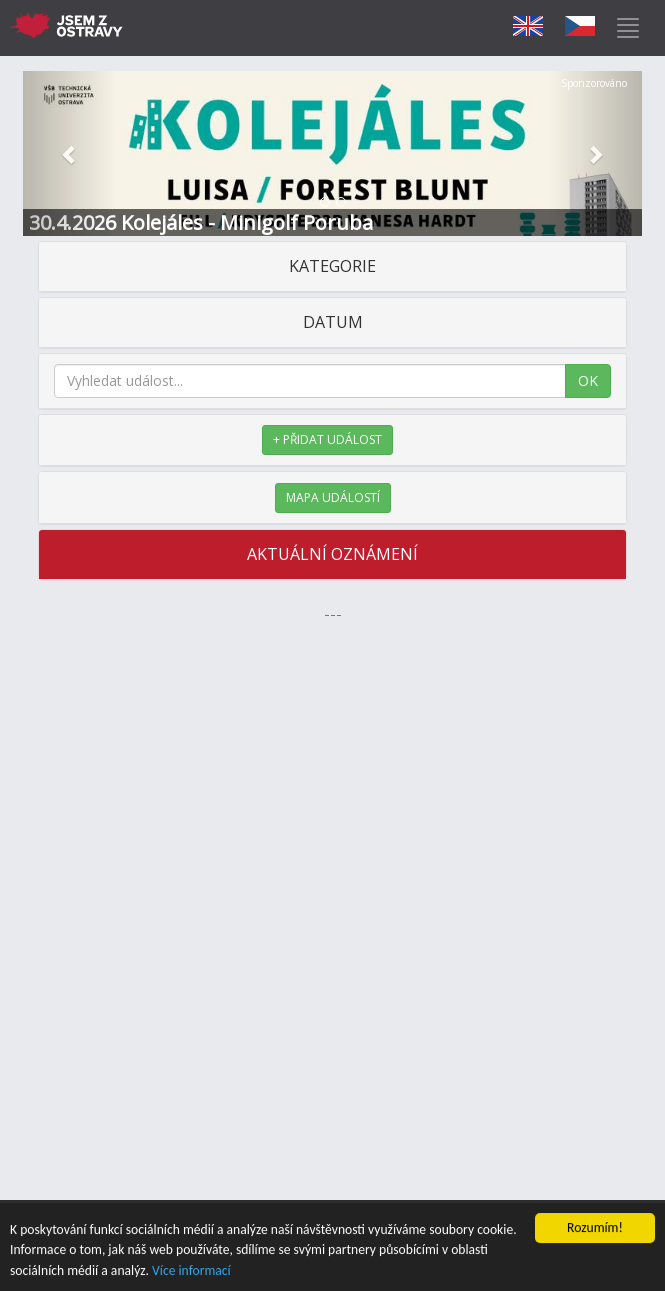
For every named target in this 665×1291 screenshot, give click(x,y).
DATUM (333, 322)
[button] (69, 153)
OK (588, 380)
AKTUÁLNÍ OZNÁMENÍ (332, 554)
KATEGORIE (332, 266)
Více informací (191, 1271)
